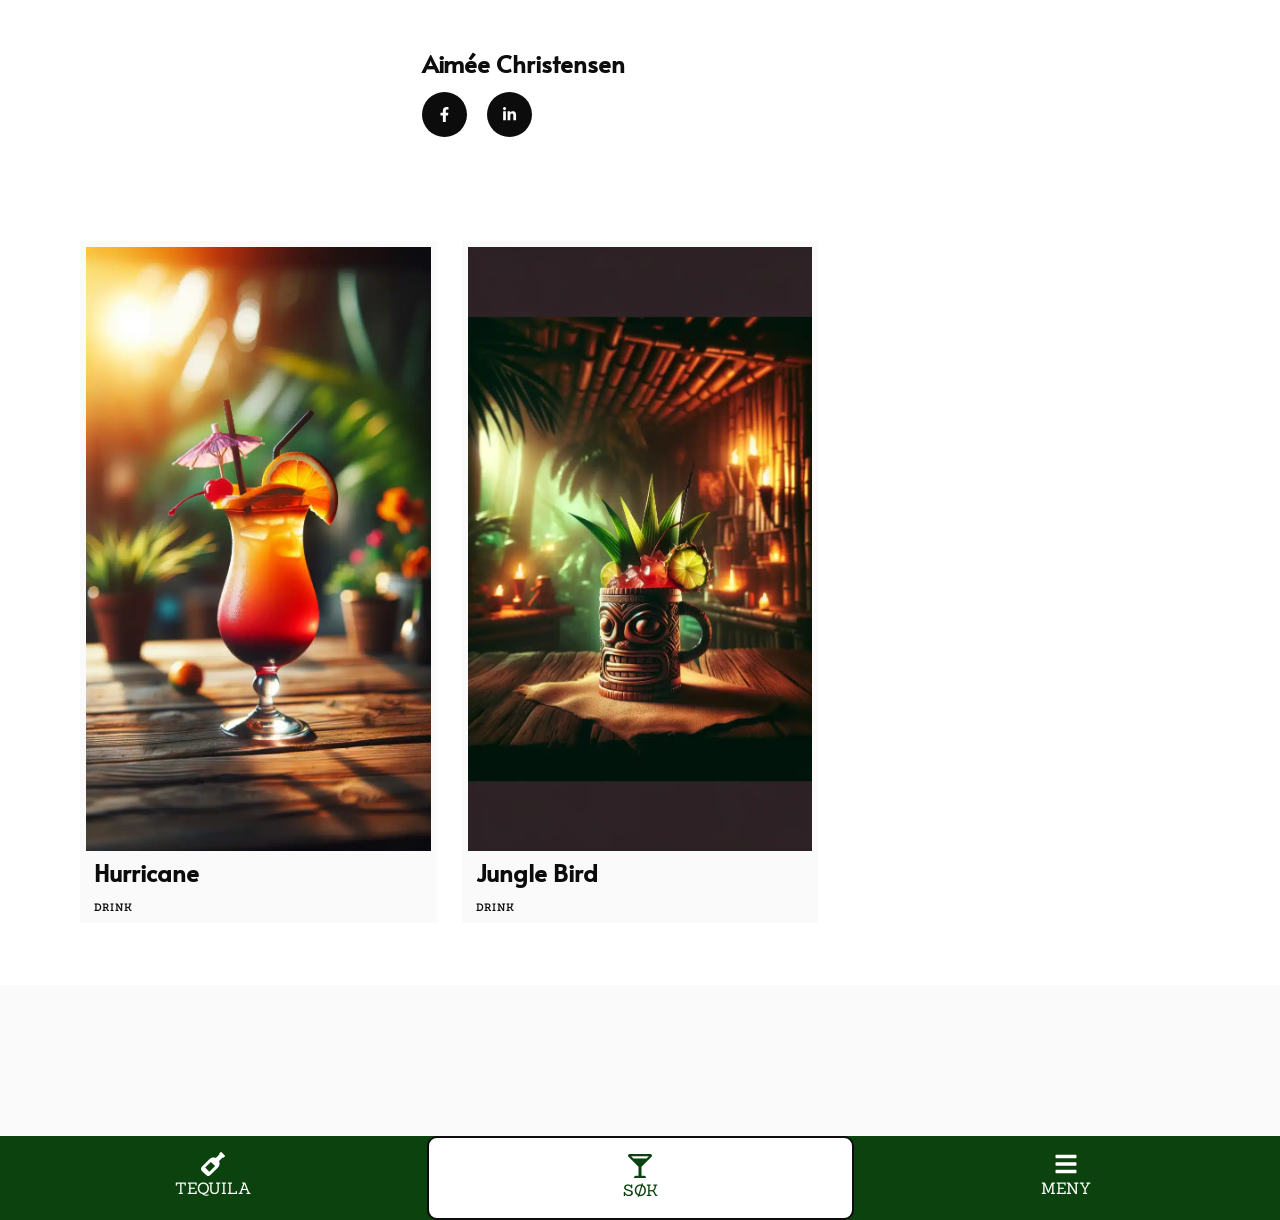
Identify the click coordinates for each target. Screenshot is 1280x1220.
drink (113, 907)
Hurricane (146, 872)
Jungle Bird (537, 872)
